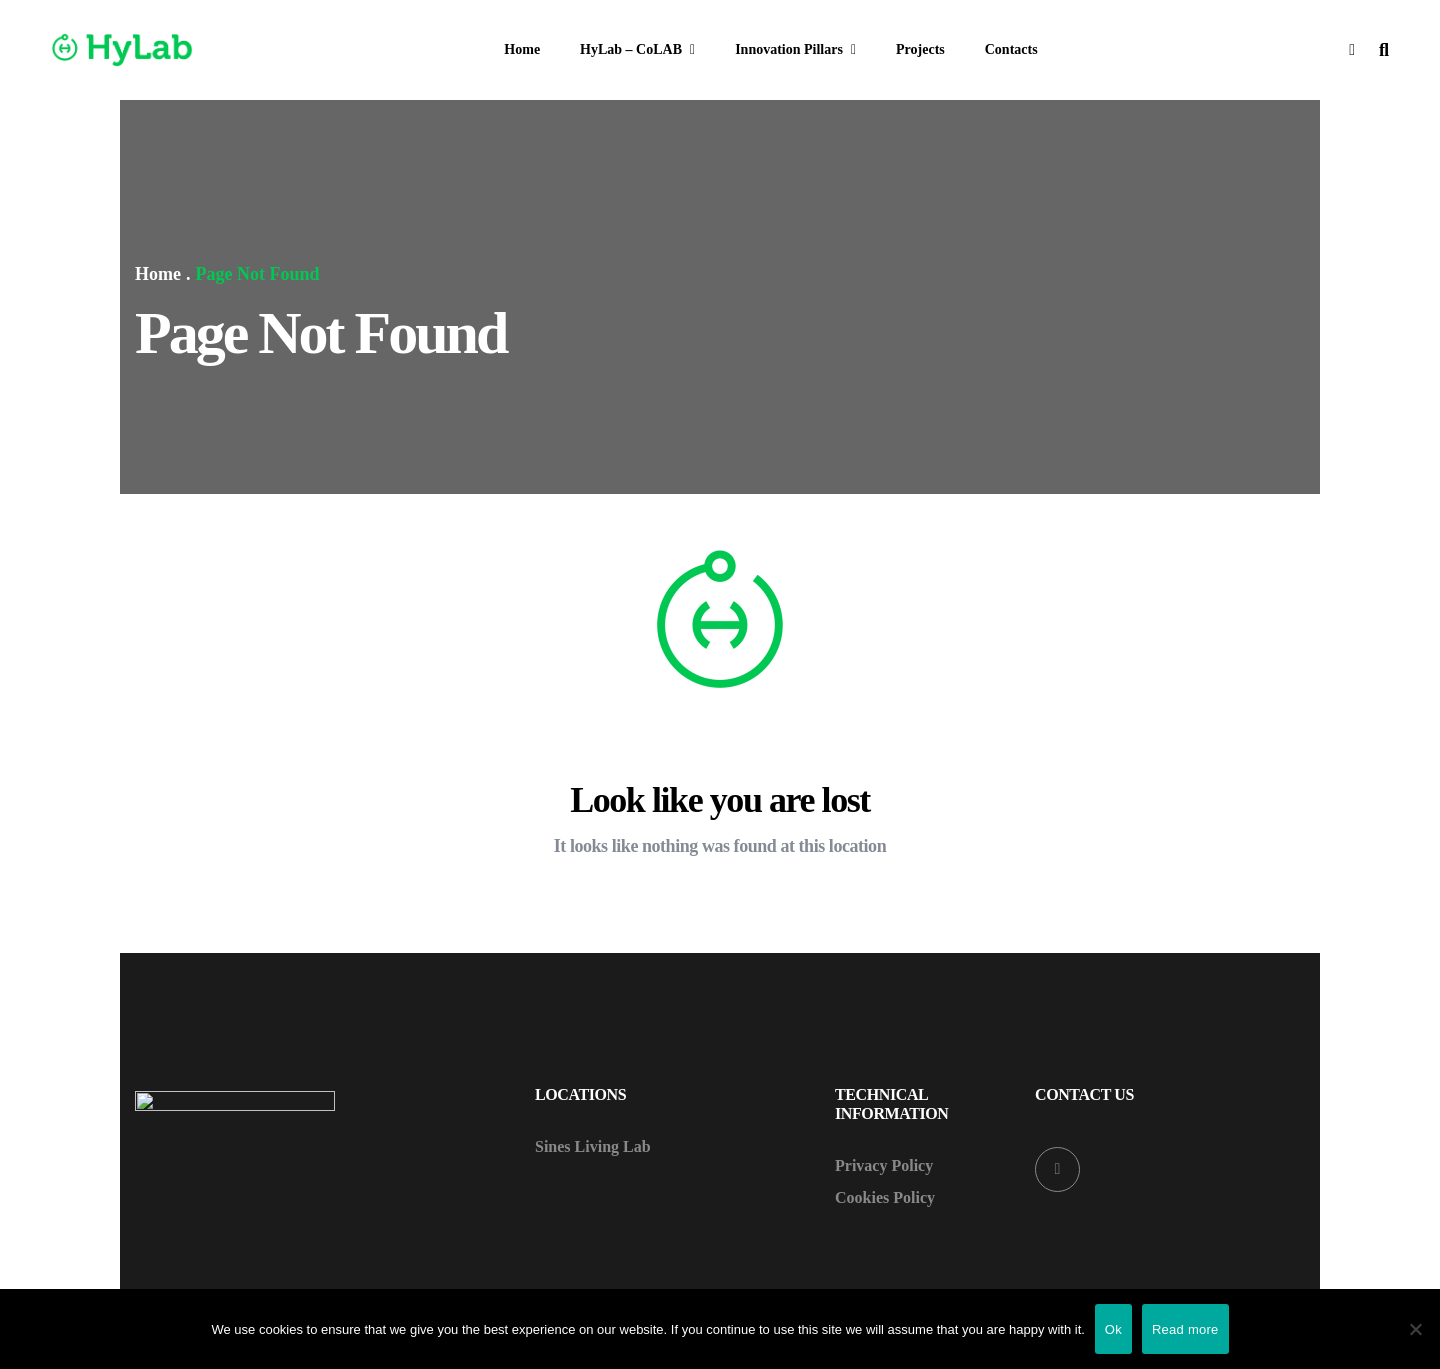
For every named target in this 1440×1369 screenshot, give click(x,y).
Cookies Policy (885, 1198)
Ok (1113, 1329)
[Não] (1415, 1329)
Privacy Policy (884, 1166)
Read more (1185, 1329)
